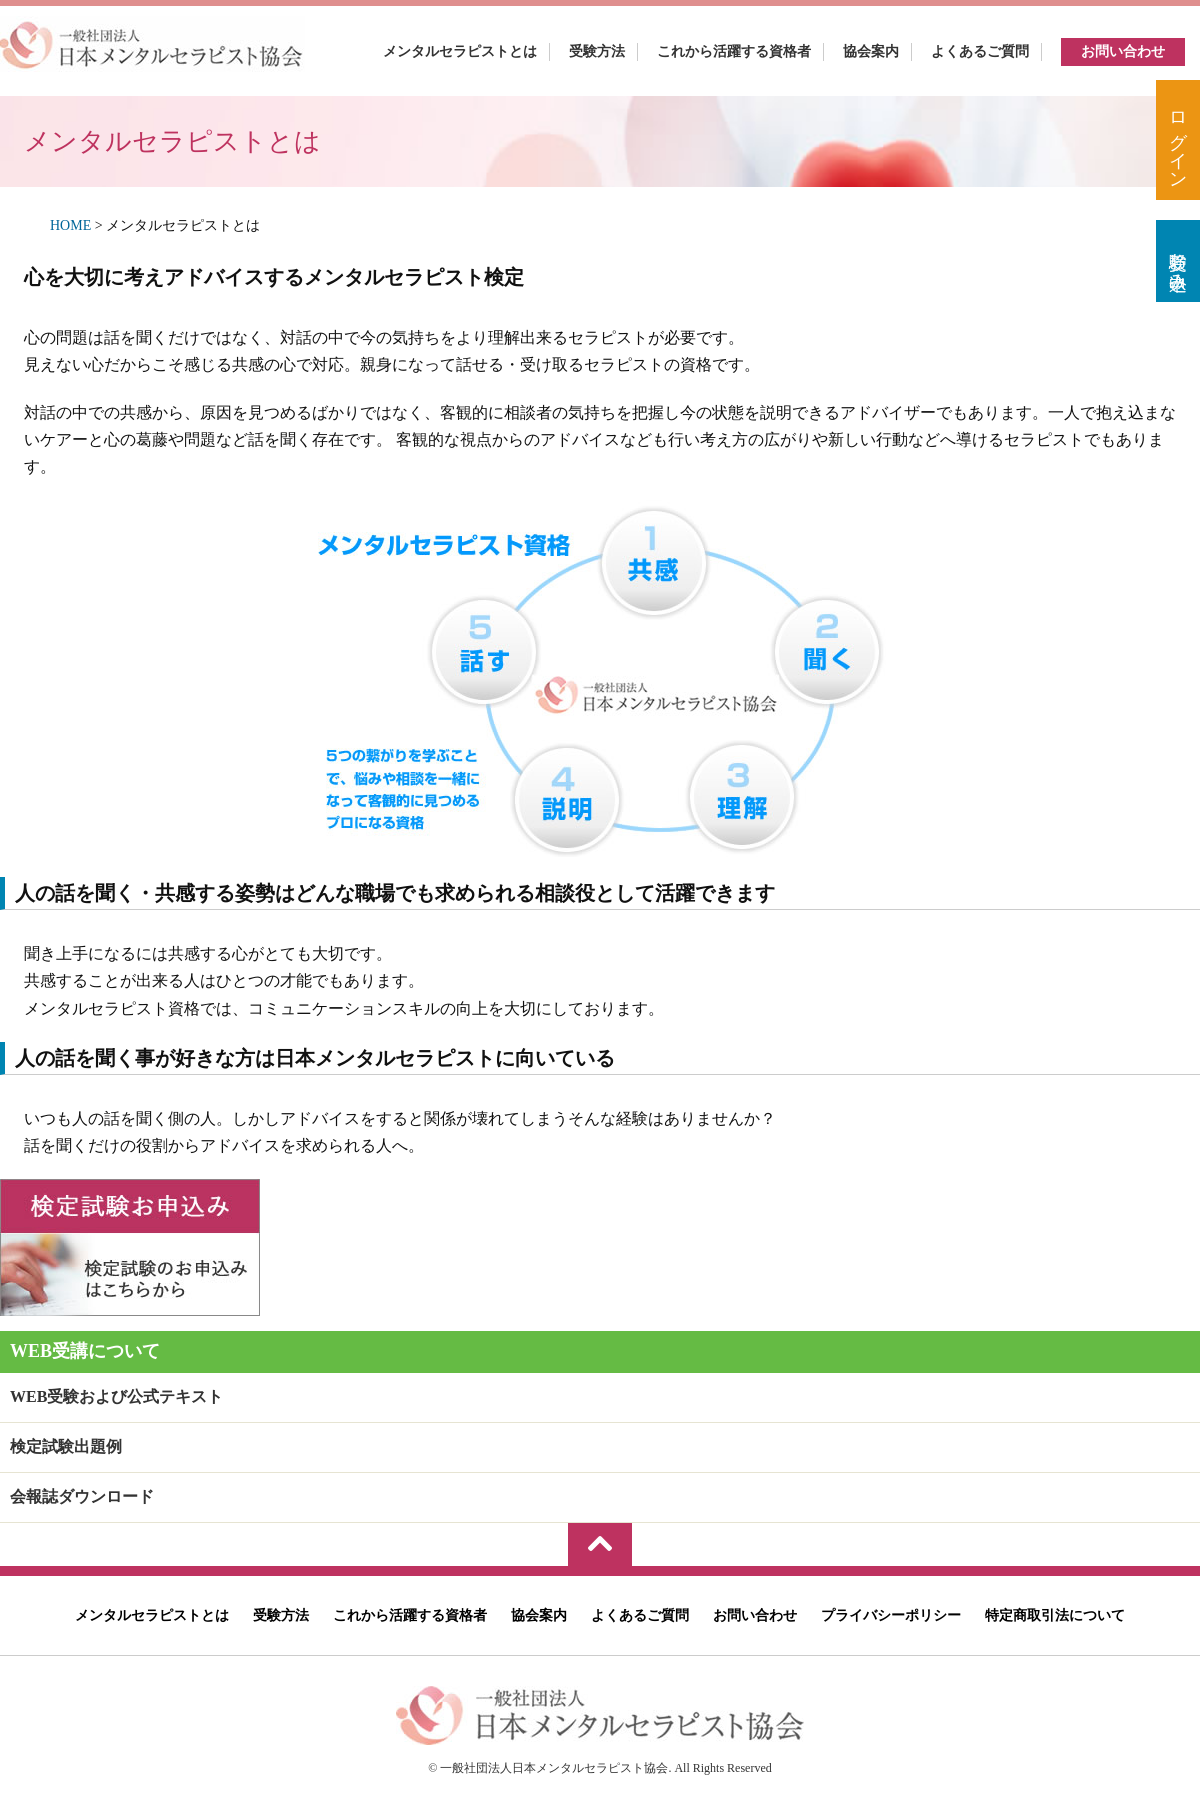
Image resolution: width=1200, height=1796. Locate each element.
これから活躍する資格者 (734, 51)
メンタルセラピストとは (460, 51)
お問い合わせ (1123, 51)
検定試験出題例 (66, 1446)
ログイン (1178, 140)
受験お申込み (1178, 261)
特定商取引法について (1055, 1615)
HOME (70, 225)
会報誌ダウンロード (82, 1496)
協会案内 (871, 51)
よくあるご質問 (980, 51)
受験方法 (597, 51)
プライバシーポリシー (891, 1615)
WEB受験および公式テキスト (116, 1396)
